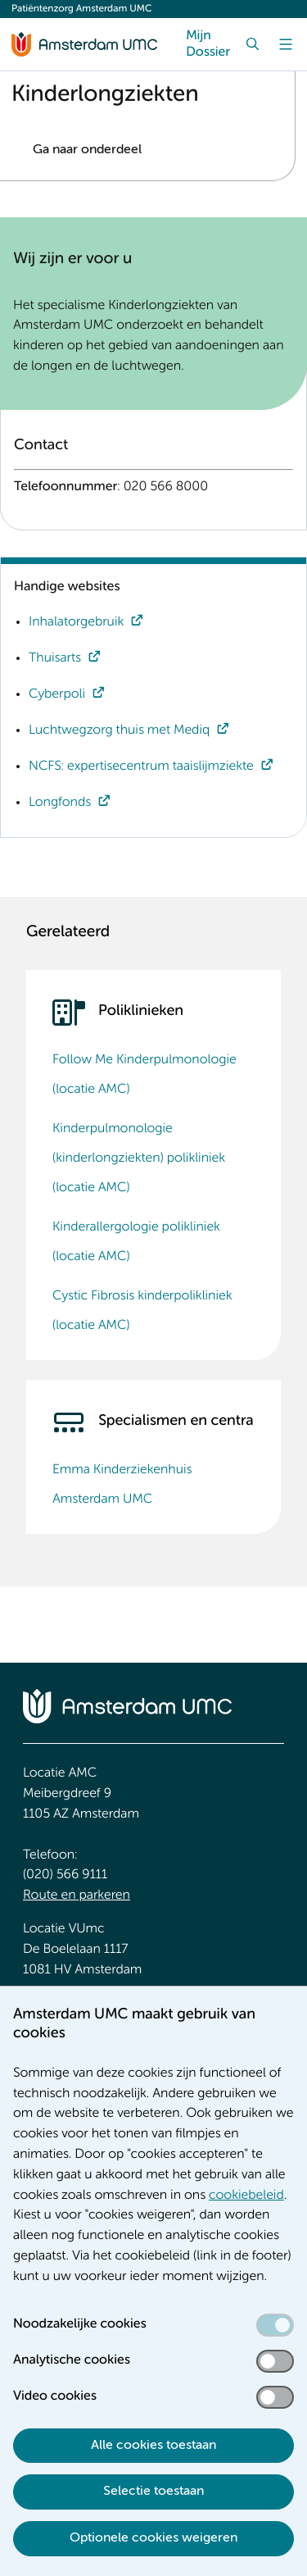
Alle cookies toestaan (153, 2445)
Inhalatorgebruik (76, 622)
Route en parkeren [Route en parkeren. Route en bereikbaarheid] (76, 1895)
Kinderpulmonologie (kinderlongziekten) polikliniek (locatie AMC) (138, 1158)
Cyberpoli (57, 694)
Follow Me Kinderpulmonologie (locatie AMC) (144, 1075)
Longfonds (60, 802)
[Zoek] (253, 44)
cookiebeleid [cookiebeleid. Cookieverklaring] (246, 2195)
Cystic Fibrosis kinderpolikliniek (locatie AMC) (142, 1311)
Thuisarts (55, 658)
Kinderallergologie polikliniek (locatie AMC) (136, 1242)
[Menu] (286, 44)
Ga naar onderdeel (87, 150)
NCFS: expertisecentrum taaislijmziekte (141, 766)
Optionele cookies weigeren (153, 2538)
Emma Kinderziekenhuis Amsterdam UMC (122, 1484)
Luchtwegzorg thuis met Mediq (119, 730)
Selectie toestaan (153, 2491)
